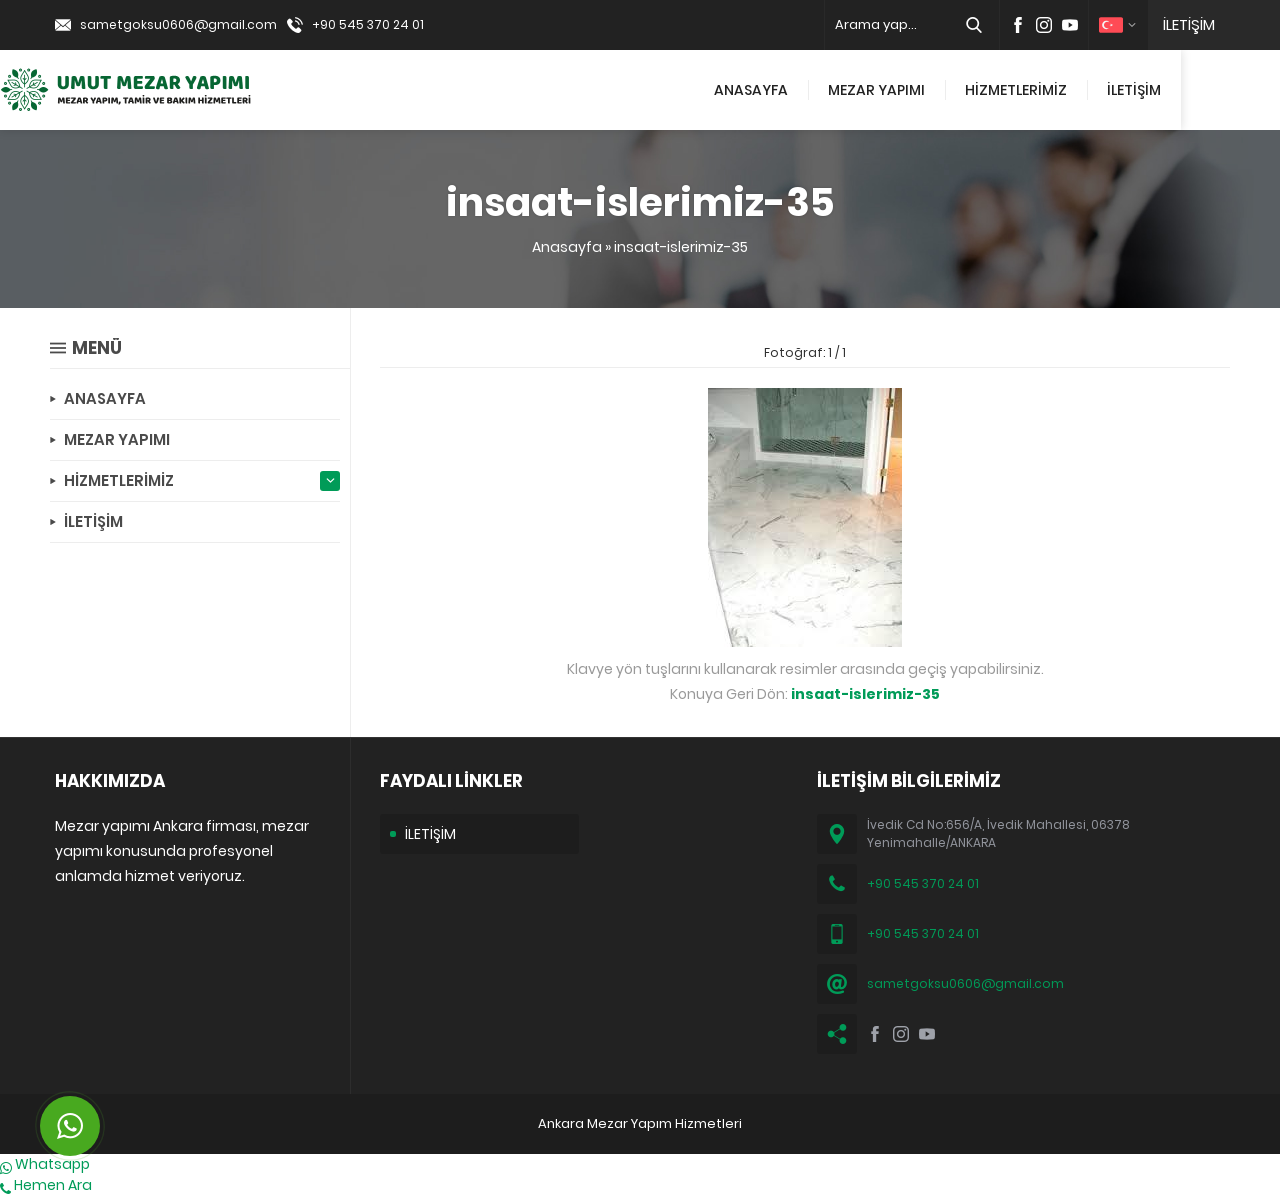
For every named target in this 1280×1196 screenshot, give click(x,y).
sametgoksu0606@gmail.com (178, 24)
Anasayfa (567, 247)
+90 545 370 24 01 (368, 24)
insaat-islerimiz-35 (681, 247)
